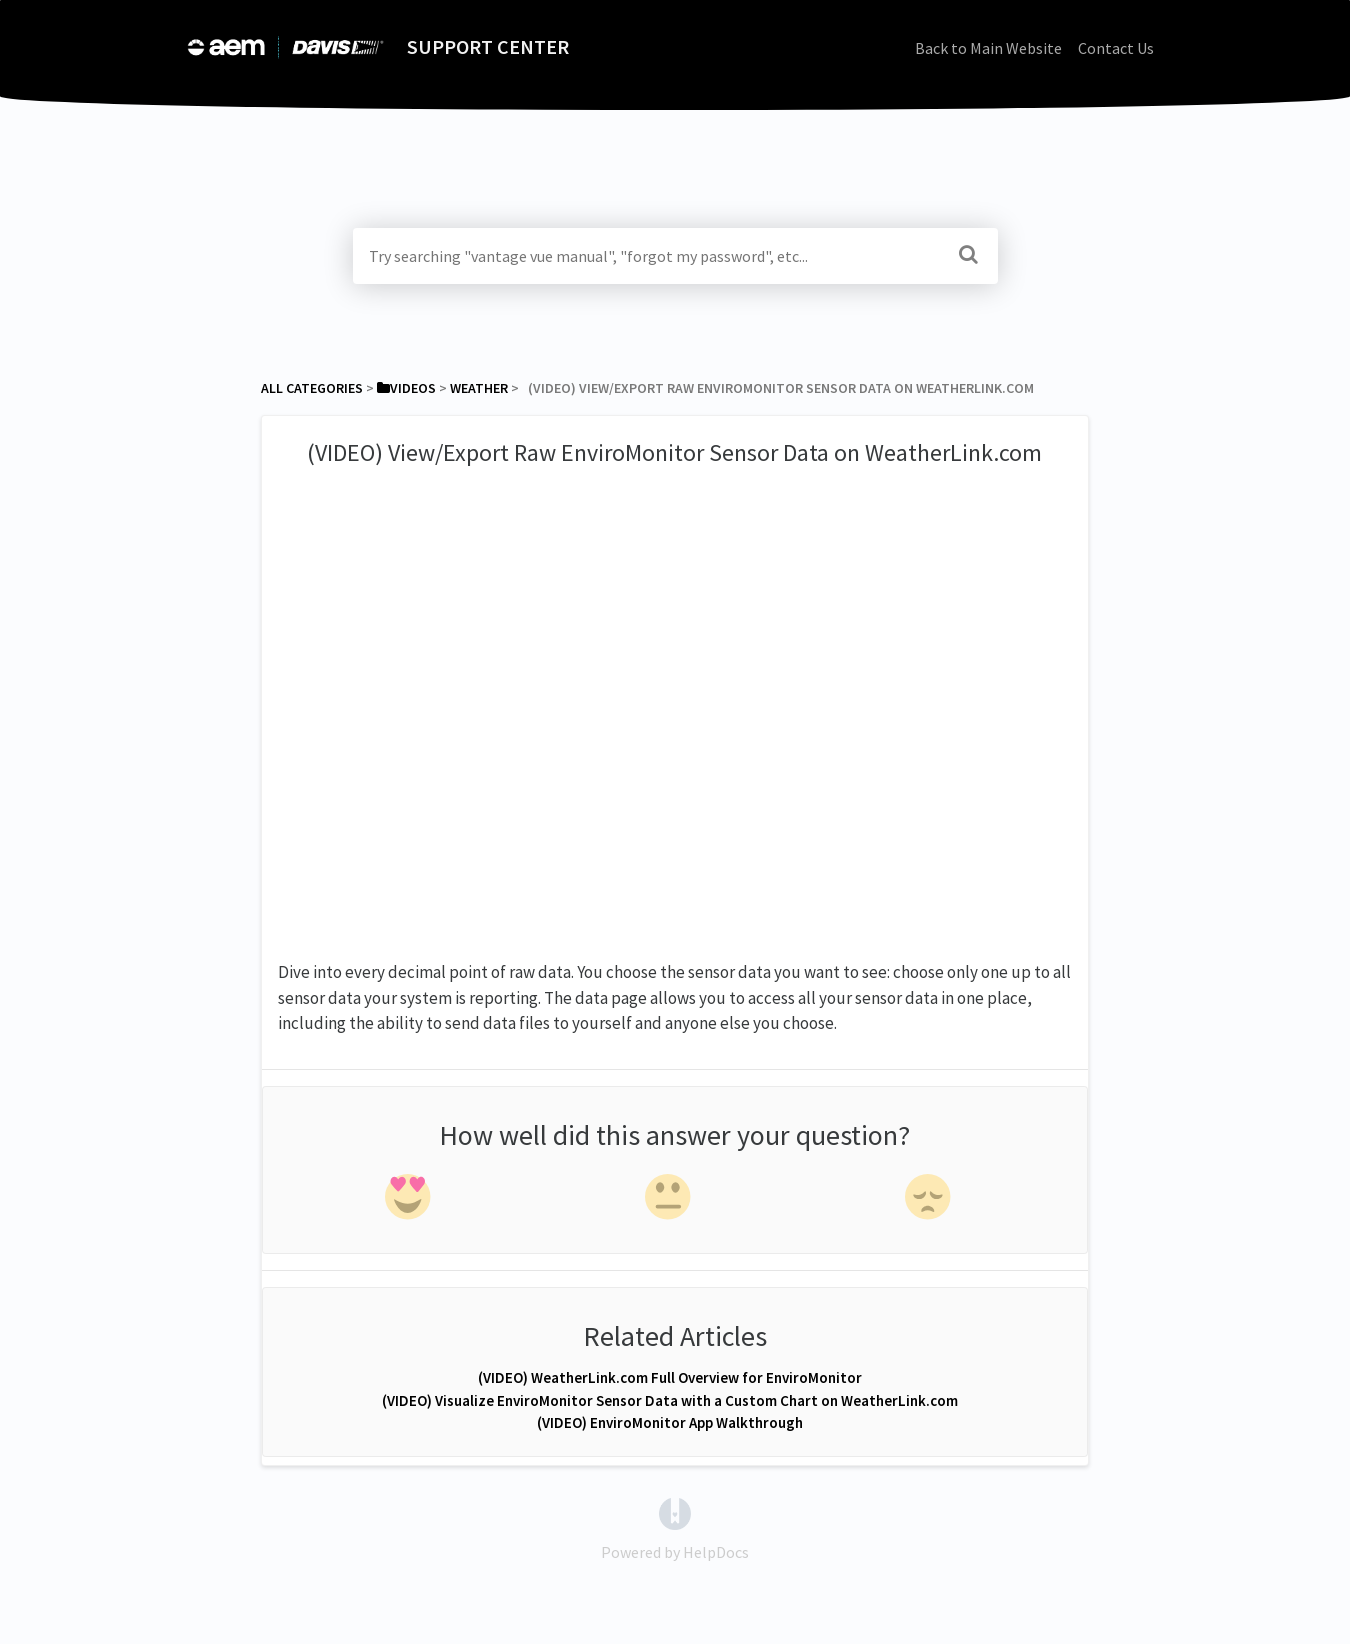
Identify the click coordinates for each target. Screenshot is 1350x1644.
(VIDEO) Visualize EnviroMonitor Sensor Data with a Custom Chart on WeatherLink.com (670, 1400)
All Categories (312, 388)
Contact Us (1116, 48)
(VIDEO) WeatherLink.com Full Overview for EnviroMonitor (670, 1377)
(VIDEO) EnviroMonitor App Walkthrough (670, 1422)
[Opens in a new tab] (675, 1512)
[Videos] (406, 388)
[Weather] (479, 388)
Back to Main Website (988, 48)
